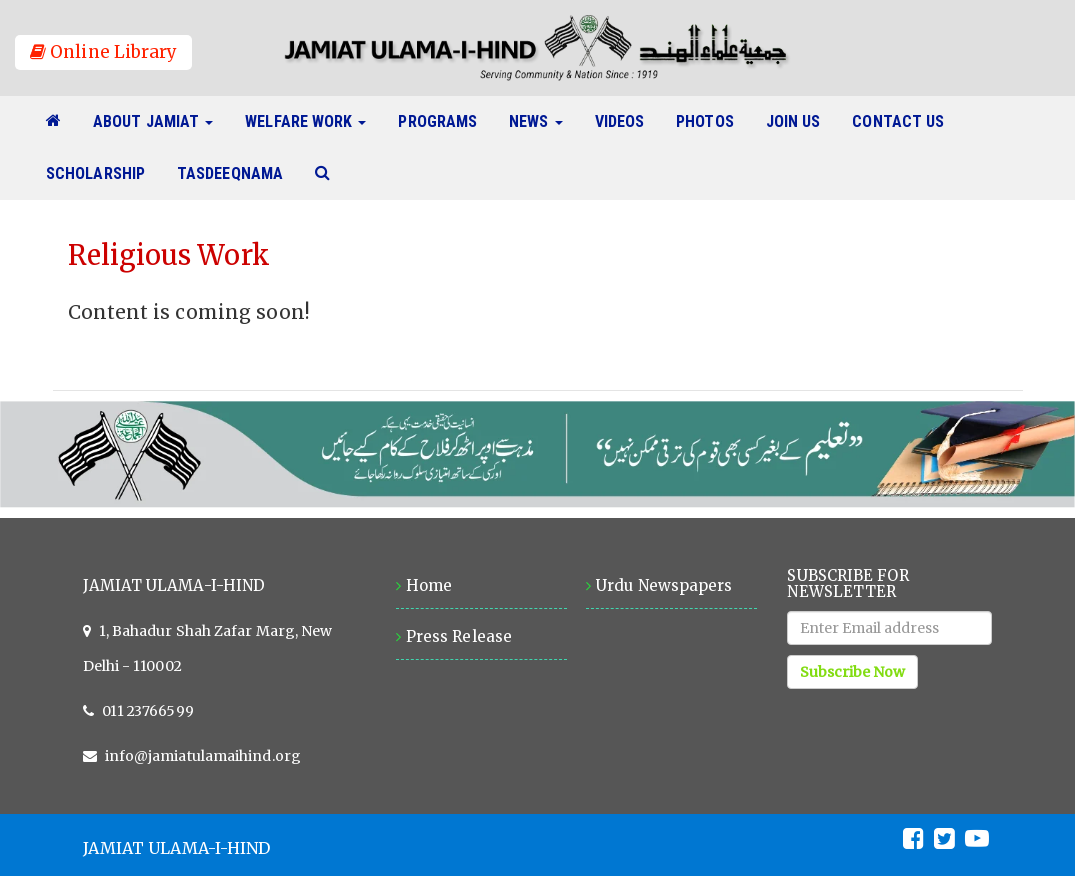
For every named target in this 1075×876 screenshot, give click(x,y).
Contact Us (906, 121)
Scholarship (103, 173)
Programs (445, 121)
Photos (713, 121)
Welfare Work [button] (305, 121)
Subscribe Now (852, 672)
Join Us (801, 121)
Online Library (103, 52)
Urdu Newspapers (664, 585)
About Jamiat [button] (153, 121)
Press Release (459, 636)
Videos (628, 121)
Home (429, 585)
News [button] (535, 121)
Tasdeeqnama (238, 173)
